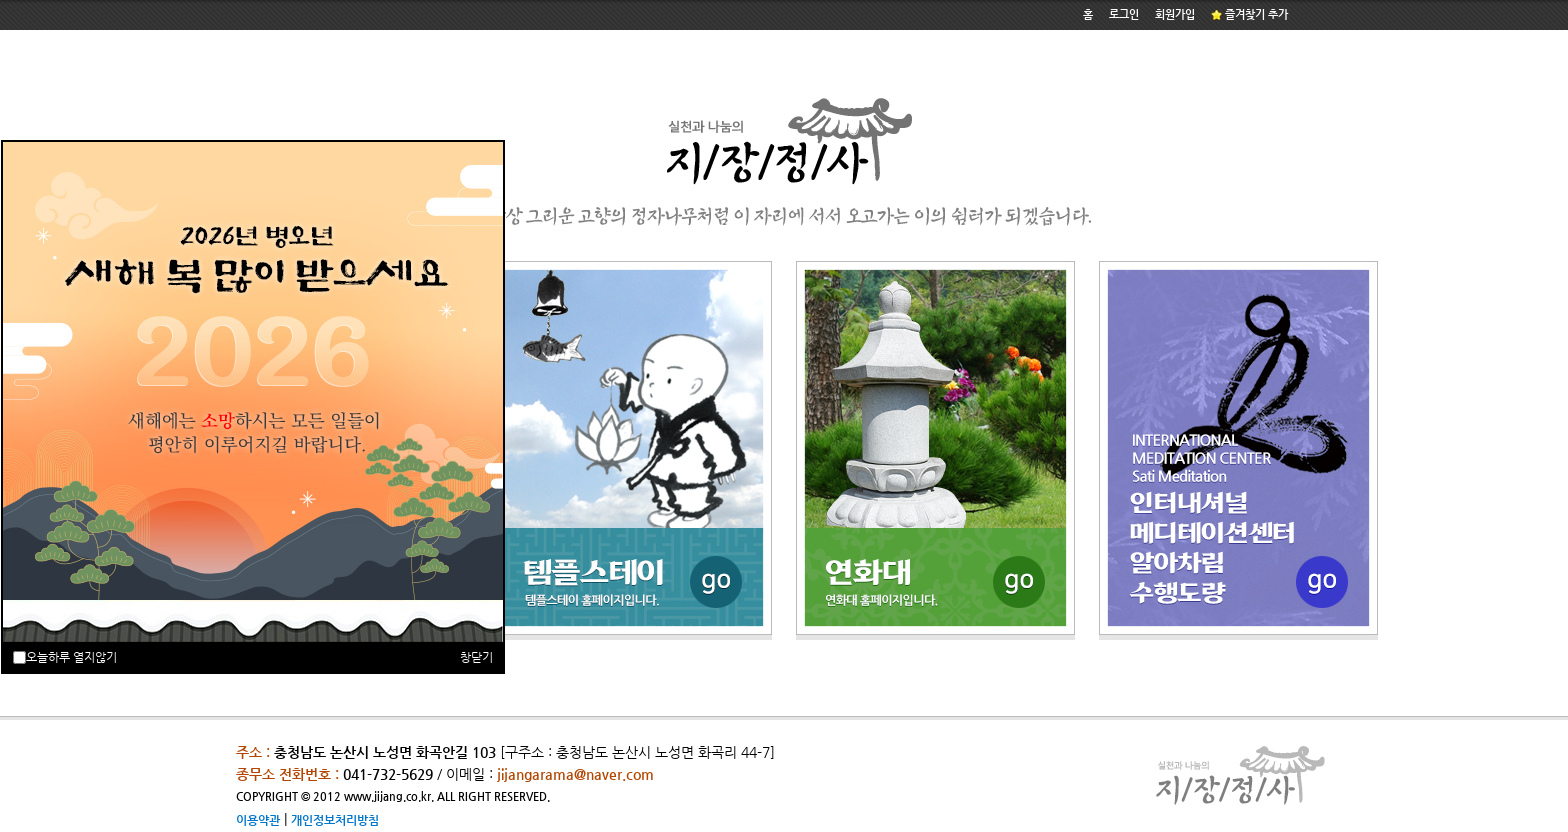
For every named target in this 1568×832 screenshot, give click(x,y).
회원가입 (1175, 14)
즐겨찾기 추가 (1249, 14)
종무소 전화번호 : (287, 774)
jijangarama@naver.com (575, 774)
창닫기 (476, 657)
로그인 (1124, 14)
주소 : (253, 752)
